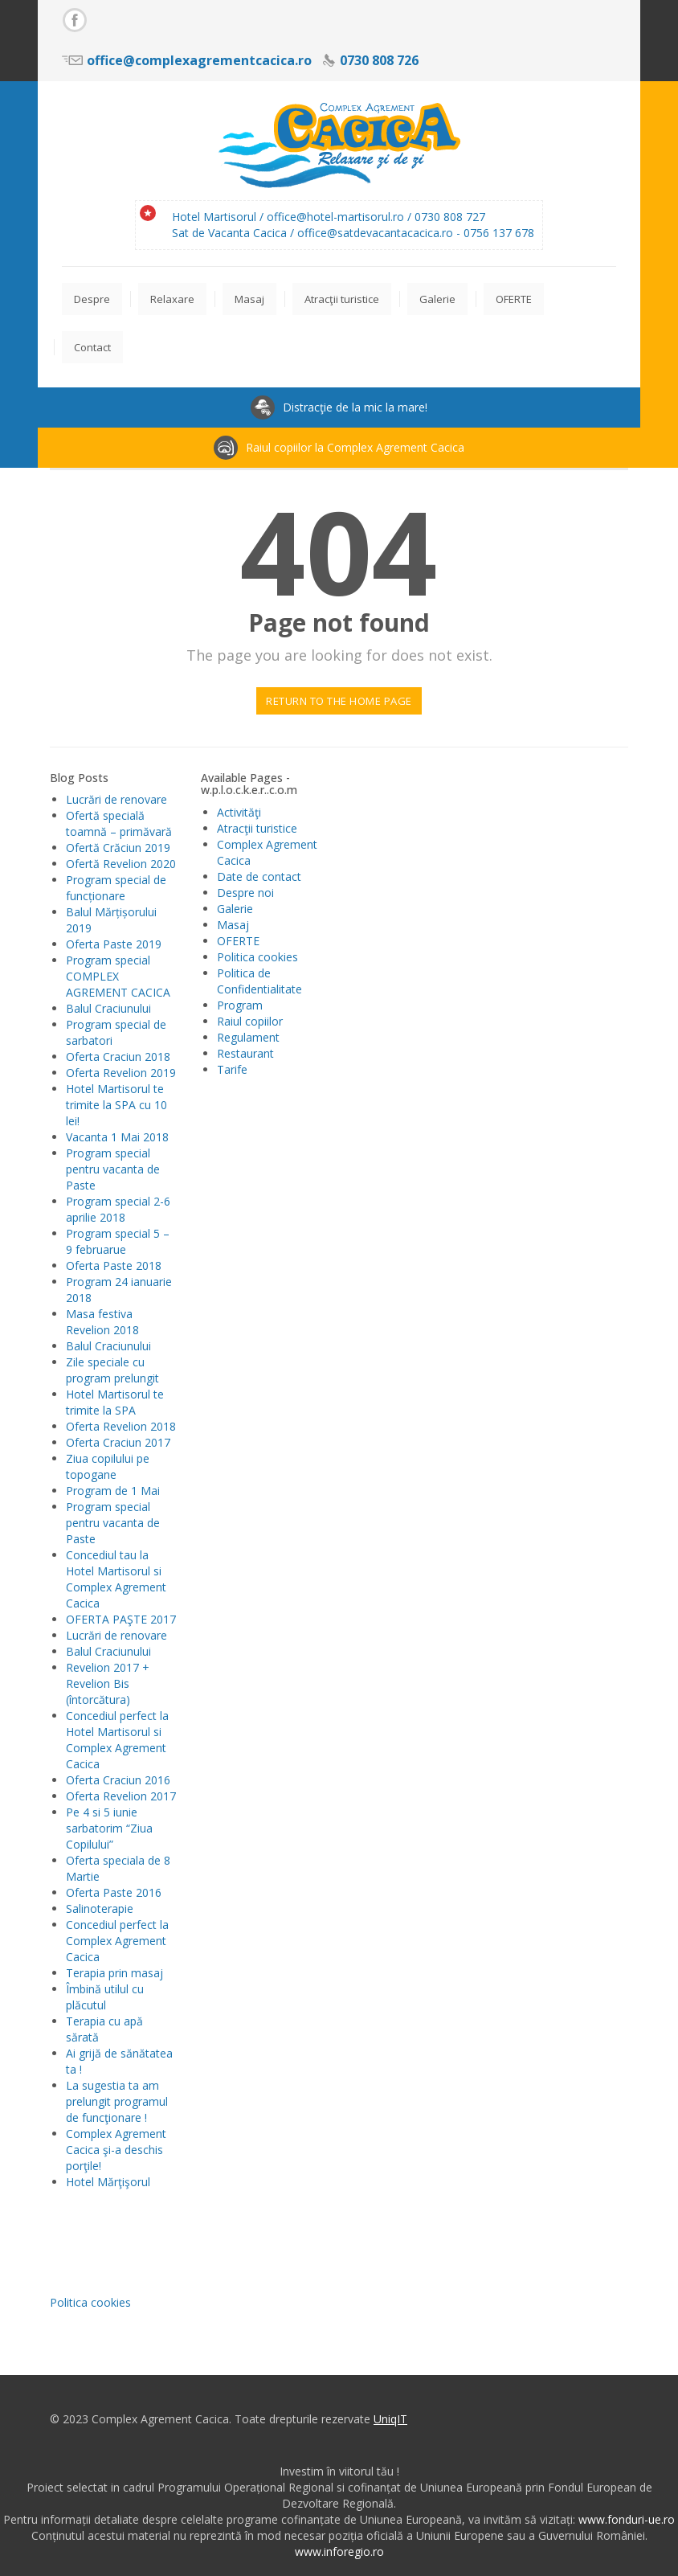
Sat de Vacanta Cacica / (234, 232)
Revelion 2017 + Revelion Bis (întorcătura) (107, 1683)
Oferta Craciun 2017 (118, 1442)
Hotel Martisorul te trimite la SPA (115, 1402)
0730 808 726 (379, 60)
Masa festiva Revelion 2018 (102, 1321)
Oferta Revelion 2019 (121, 1072)
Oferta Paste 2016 (113, 1892)
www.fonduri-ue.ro (626, 2519)
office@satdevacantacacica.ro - (380, 232)
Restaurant (245, 1053)
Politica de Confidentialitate (259, 981)
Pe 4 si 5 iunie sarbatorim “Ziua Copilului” (109, 1828)
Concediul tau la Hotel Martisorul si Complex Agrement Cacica (116, 1579)
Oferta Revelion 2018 (121, 1426)
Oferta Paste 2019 (113, 944)
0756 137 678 (499, 232)
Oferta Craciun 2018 (118, 1056)
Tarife (232, 1069)
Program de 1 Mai (113, 1490)
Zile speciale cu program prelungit (112, 1370)
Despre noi (245, 892)
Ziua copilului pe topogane (107, 1466)
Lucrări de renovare (116, 799)
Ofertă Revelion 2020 (121, 863)
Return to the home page (339, 701)
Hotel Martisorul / (219, 216)
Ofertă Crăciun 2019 (118, 847)
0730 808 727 (450, 216)
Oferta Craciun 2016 (118, 1780)
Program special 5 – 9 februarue (118, 1241)
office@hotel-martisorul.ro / (341, 216)
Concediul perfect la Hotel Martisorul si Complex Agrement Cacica (117, 1739)
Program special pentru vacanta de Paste (113, 1169)
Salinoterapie (99, 1908)
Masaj (233, 924)
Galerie (235, 908)
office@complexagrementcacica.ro (199, 60)
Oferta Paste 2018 (113, 1265)
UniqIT (390, 2419)
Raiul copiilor (250, 1021)
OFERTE (238, 940)
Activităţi (239, 812)
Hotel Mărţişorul (108, 2181)
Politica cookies (257, 956)
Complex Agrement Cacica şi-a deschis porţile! (116, 2149)
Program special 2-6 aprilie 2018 (118, 1209)
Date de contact (259, 876)
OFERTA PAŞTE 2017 (121, 1619)
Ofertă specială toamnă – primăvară (119, 823)
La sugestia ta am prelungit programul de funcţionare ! (117, 2101)
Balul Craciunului (108, 1008)
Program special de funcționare (116, 887)
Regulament (248, 1037)
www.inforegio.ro (339, 2551)
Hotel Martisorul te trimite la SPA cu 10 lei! (116, 1104)
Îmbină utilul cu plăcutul (105, 1997)
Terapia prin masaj (114, 1972)
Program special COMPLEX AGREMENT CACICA (118, 976)
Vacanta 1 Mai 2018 (117, 1137)
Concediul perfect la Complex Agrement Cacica (117, 1940)
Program (240, 1005)
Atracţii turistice (257, 828)
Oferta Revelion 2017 (121, 1796)
